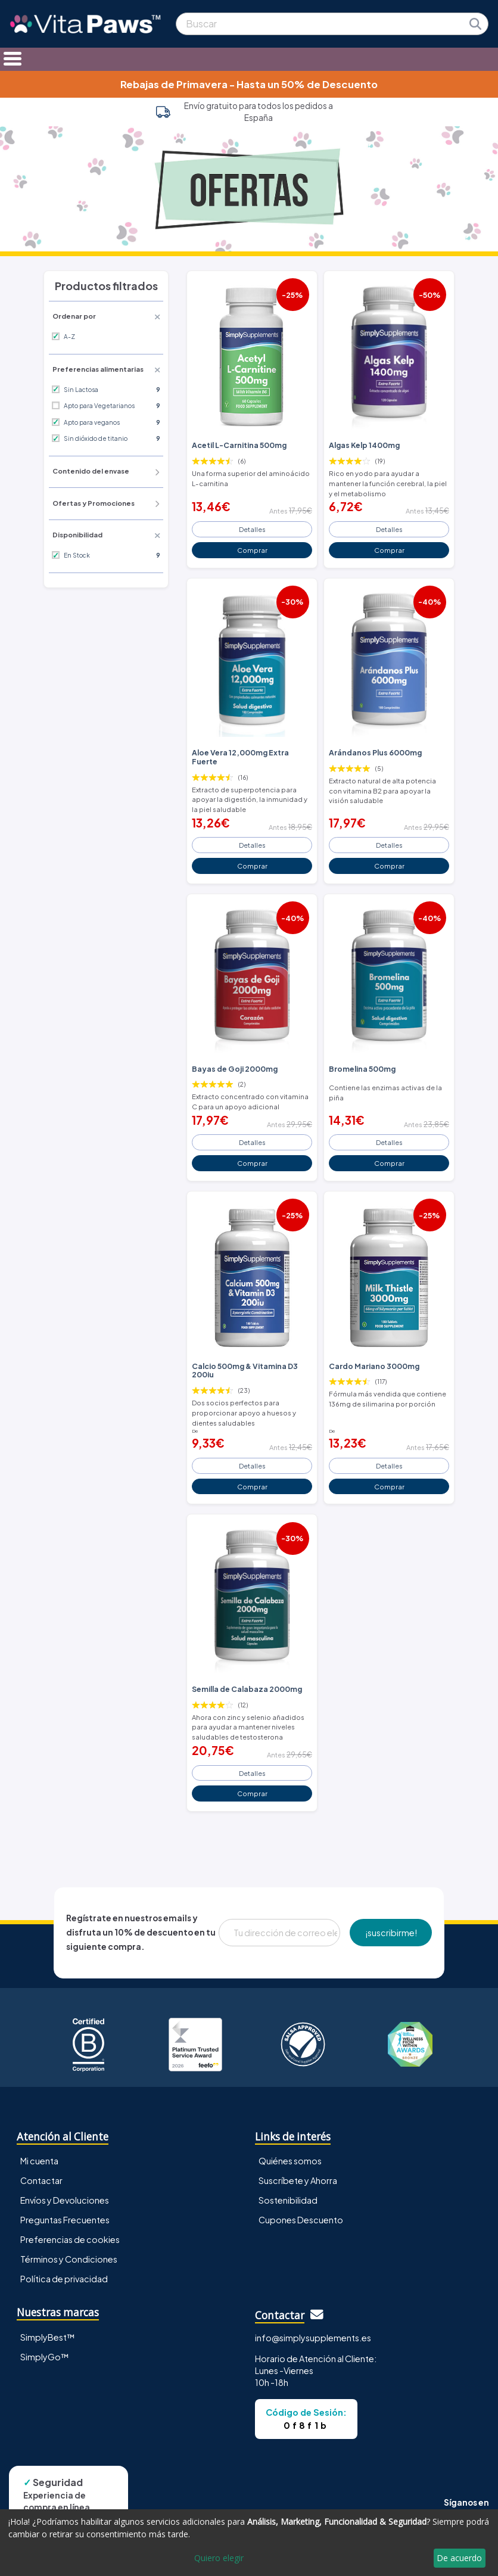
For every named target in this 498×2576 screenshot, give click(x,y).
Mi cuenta (39, 2160)
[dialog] (249, 2542)
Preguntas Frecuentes (65, 2219)
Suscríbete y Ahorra (298, 2180)
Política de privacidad (64, 2278)
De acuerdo (459, 2557)
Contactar (41, 2180)
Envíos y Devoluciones (64, 2200)
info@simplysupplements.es (313, 2338)
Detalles (252, 529)
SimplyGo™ (44, 2356)
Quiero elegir (219, 2557)
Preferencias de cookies (70, 2239)
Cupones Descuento (301, 2219)
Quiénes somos (290, 2160)
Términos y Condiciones (68, 2259)
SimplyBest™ (47, 2337)
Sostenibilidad (288, 2200)
